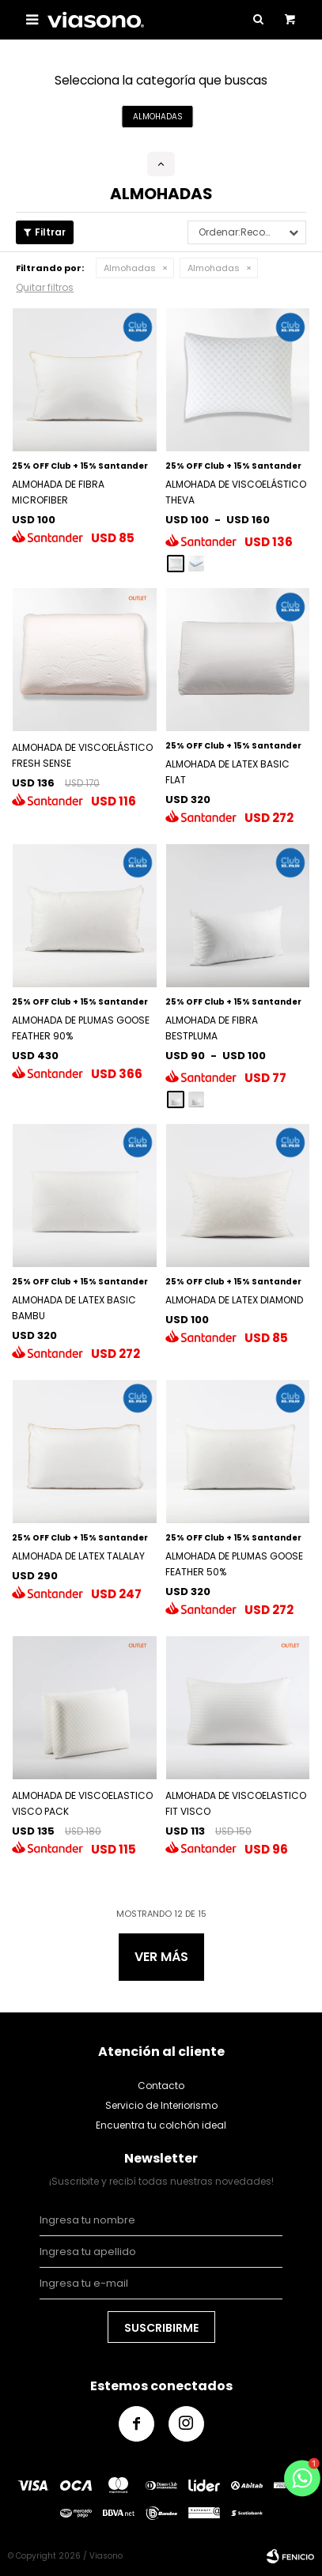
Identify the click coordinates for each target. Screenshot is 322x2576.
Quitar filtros (45, 287)
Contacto (161, 2085)
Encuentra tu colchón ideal (161, 2125)
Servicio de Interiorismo (161, 2105)
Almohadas (130, 268)
